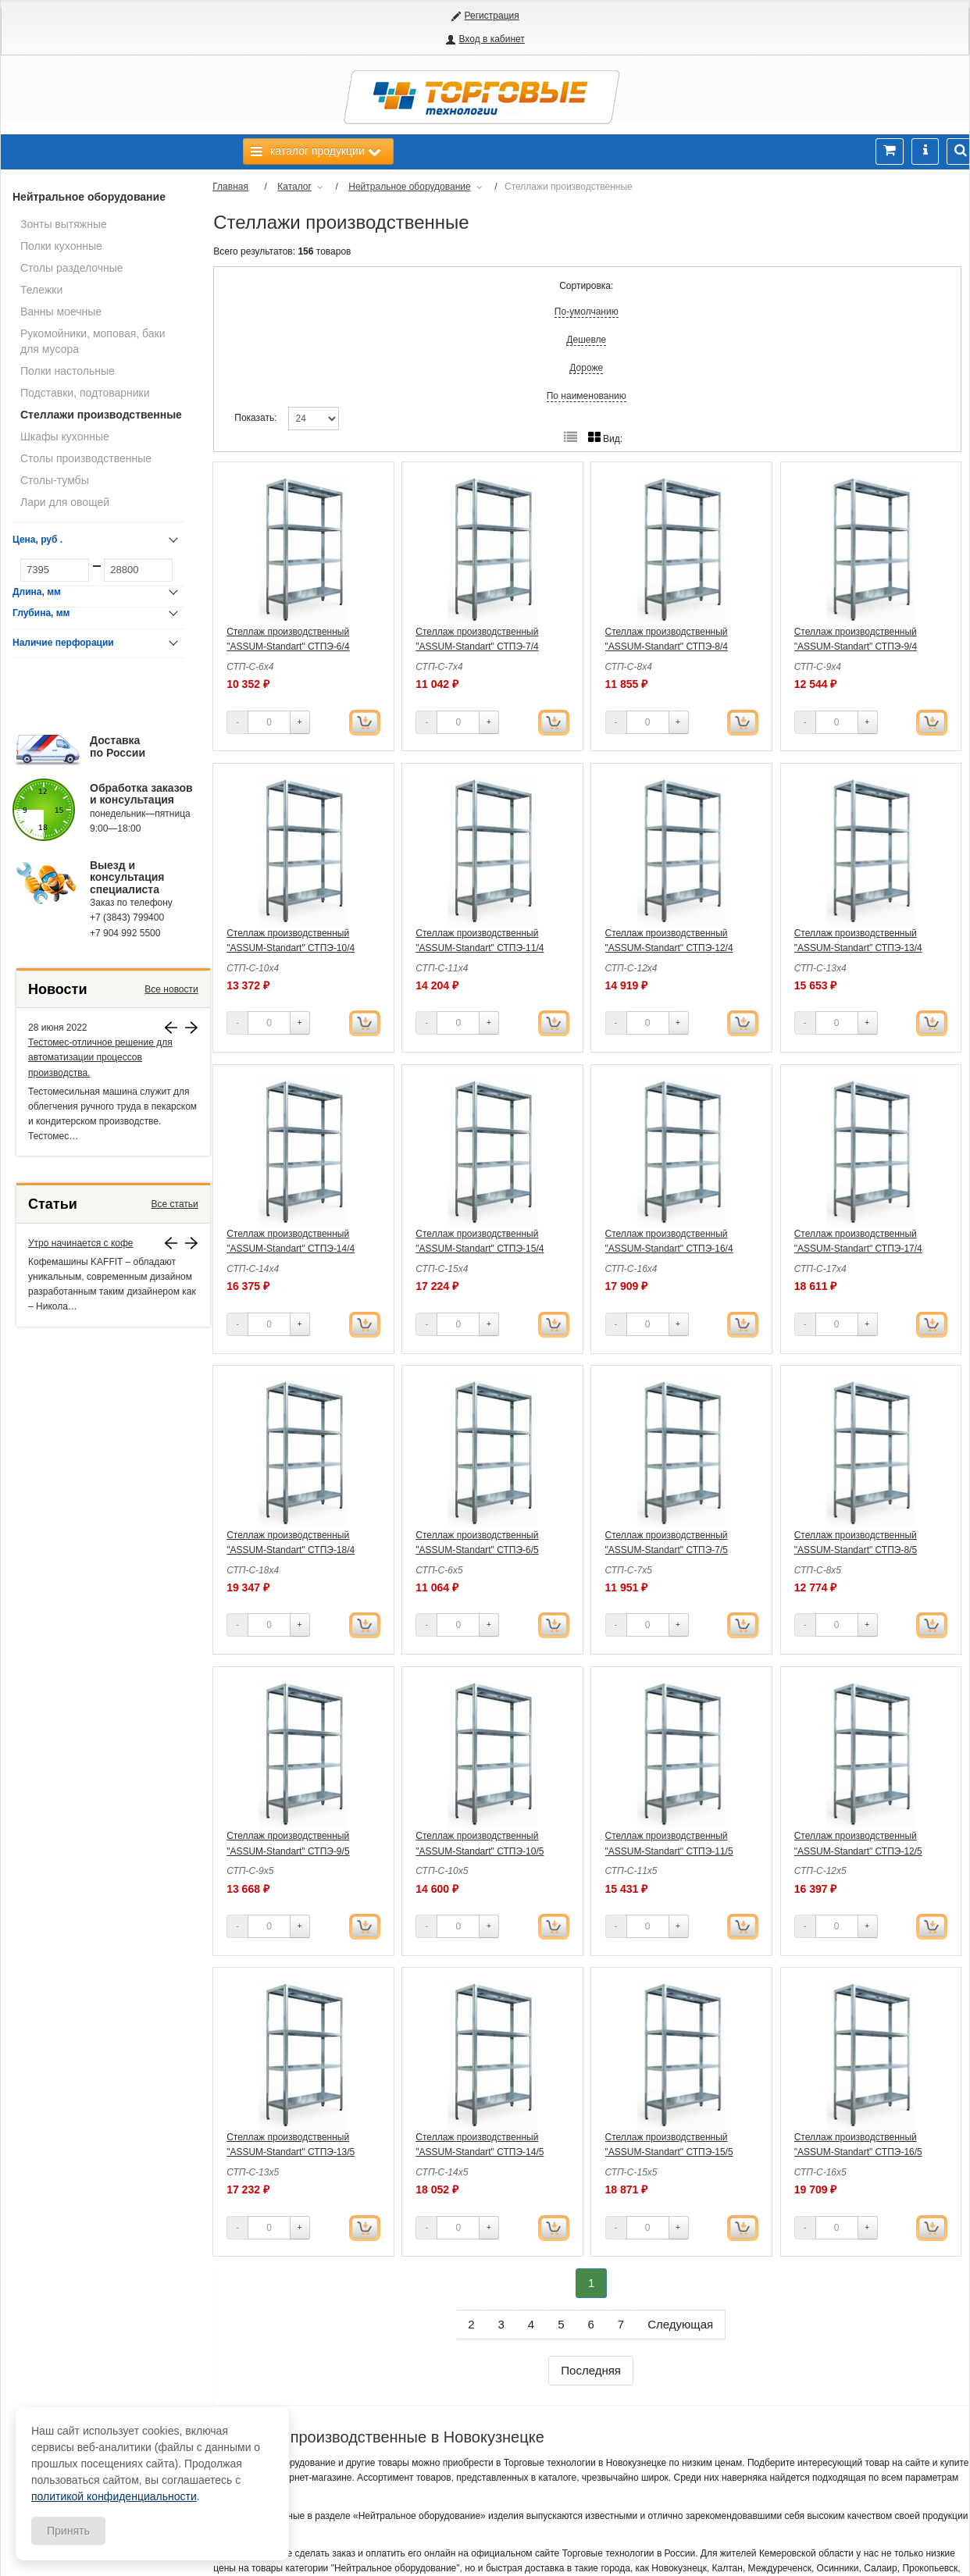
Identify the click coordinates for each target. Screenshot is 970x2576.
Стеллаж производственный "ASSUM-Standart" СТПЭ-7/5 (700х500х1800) (666, 1550)
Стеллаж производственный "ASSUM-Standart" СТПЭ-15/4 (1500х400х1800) (479, 1248)
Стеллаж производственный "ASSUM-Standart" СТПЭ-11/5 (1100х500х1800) (669, 1850)
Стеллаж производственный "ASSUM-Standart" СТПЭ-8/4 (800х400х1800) (666, 646)
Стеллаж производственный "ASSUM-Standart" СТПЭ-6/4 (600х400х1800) (287, 646)
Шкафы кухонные (64, 436)
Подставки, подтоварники (85, 393)
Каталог (294, 186)
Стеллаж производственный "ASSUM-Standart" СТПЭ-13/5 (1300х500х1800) (290, 2152)
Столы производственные (86, 458)
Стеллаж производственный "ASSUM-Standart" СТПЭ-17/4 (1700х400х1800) (858, 1248)
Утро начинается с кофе (81, 1243)
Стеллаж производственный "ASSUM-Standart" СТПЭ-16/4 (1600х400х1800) (669, 1248)
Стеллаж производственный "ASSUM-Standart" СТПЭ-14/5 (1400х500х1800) (479, 2152)
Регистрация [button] (492, 15)
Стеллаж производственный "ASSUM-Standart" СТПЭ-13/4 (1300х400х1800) (858, 948)
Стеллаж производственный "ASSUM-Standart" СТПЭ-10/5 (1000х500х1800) (479, 1850)
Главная (230, 186)
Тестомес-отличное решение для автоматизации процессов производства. (100, 1057)
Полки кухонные (61, 246)
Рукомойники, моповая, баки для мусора (93, 341)
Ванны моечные (61, 311)
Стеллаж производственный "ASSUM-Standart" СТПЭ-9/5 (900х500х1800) (287, 1850)
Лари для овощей (64, 502)
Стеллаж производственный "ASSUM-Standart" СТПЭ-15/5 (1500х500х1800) (669, 2152)
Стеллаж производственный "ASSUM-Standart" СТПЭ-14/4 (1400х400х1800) (290, 1248)
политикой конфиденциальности (114, 2496)
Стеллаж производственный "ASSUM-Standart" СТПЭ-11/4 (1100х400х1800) (479, 948)
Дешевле (586, 339)
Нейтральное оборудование (89, 197)
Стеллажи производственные (101, 414)
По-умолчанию (587, 311)
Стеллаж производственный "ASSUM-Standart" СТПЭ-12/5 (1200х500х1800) (858, 1850)
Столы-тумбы (54, 480)
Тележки (41, 289)
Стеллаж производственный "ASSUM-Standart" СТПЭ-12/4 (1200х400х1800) (669, 948)
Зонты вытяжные (63, 224)
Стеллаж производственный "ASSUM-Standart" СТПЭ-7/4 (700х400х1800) (476, 646)
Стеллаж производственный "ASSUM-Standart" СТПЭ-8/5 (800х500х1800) (855, 1550)
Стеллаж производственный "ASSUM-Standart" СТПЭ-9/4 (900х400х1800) (855, 646)
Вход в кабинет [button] (491, 39)
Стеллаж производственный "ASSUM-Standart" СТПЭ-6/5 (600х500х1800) (476, 1550)
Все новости (171, 989)
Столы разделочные (71, 268)
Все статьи (175, 1204)
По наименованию (586, 395)
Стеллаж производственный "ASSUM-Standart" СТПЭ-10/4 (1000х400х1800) (290, 948)
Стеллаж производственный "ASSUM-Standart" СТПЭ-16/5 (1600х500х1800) (858, 2152)
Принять (68, 2530)
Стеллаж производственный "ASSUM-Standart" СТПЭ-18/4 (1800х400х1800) (290, 1550)
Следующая (680, 2324)
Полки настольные (67, 371)
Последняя (591, 2370)
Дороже (586, 367)
